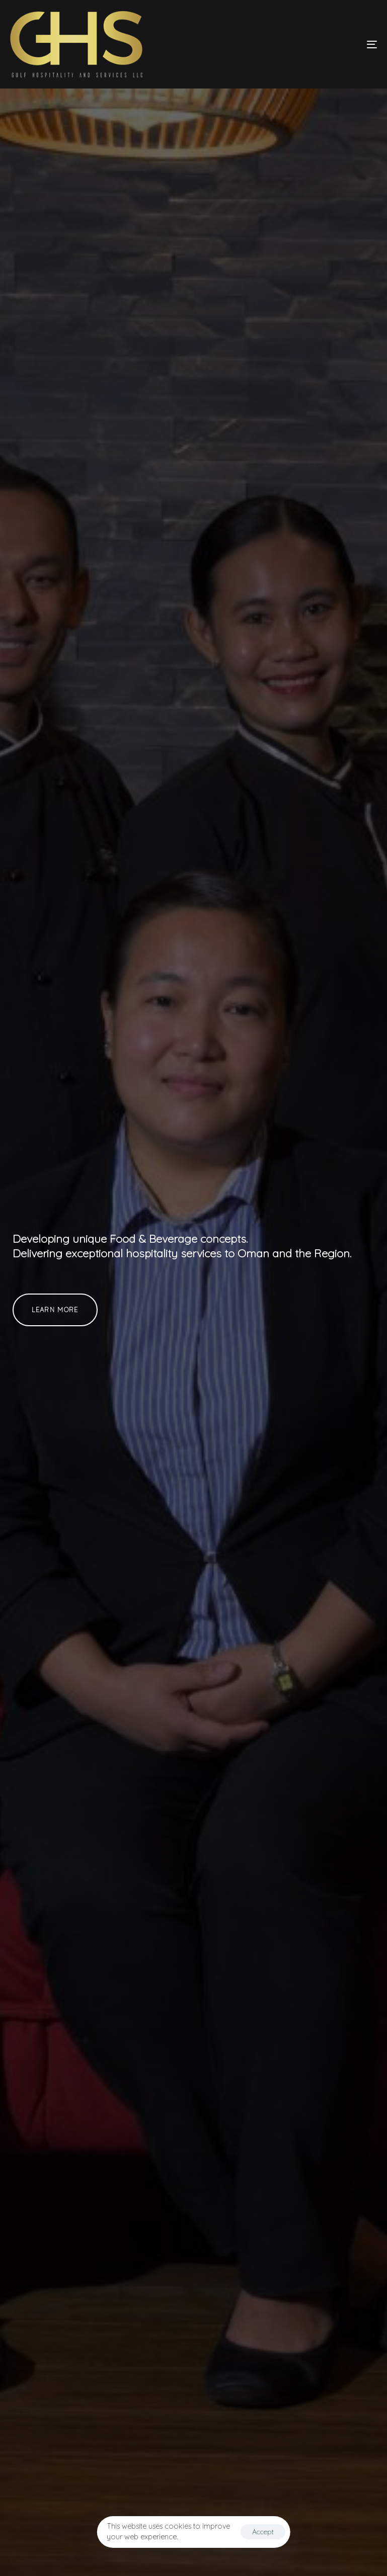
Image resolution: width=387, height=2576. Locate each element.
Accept (263, 2531)
